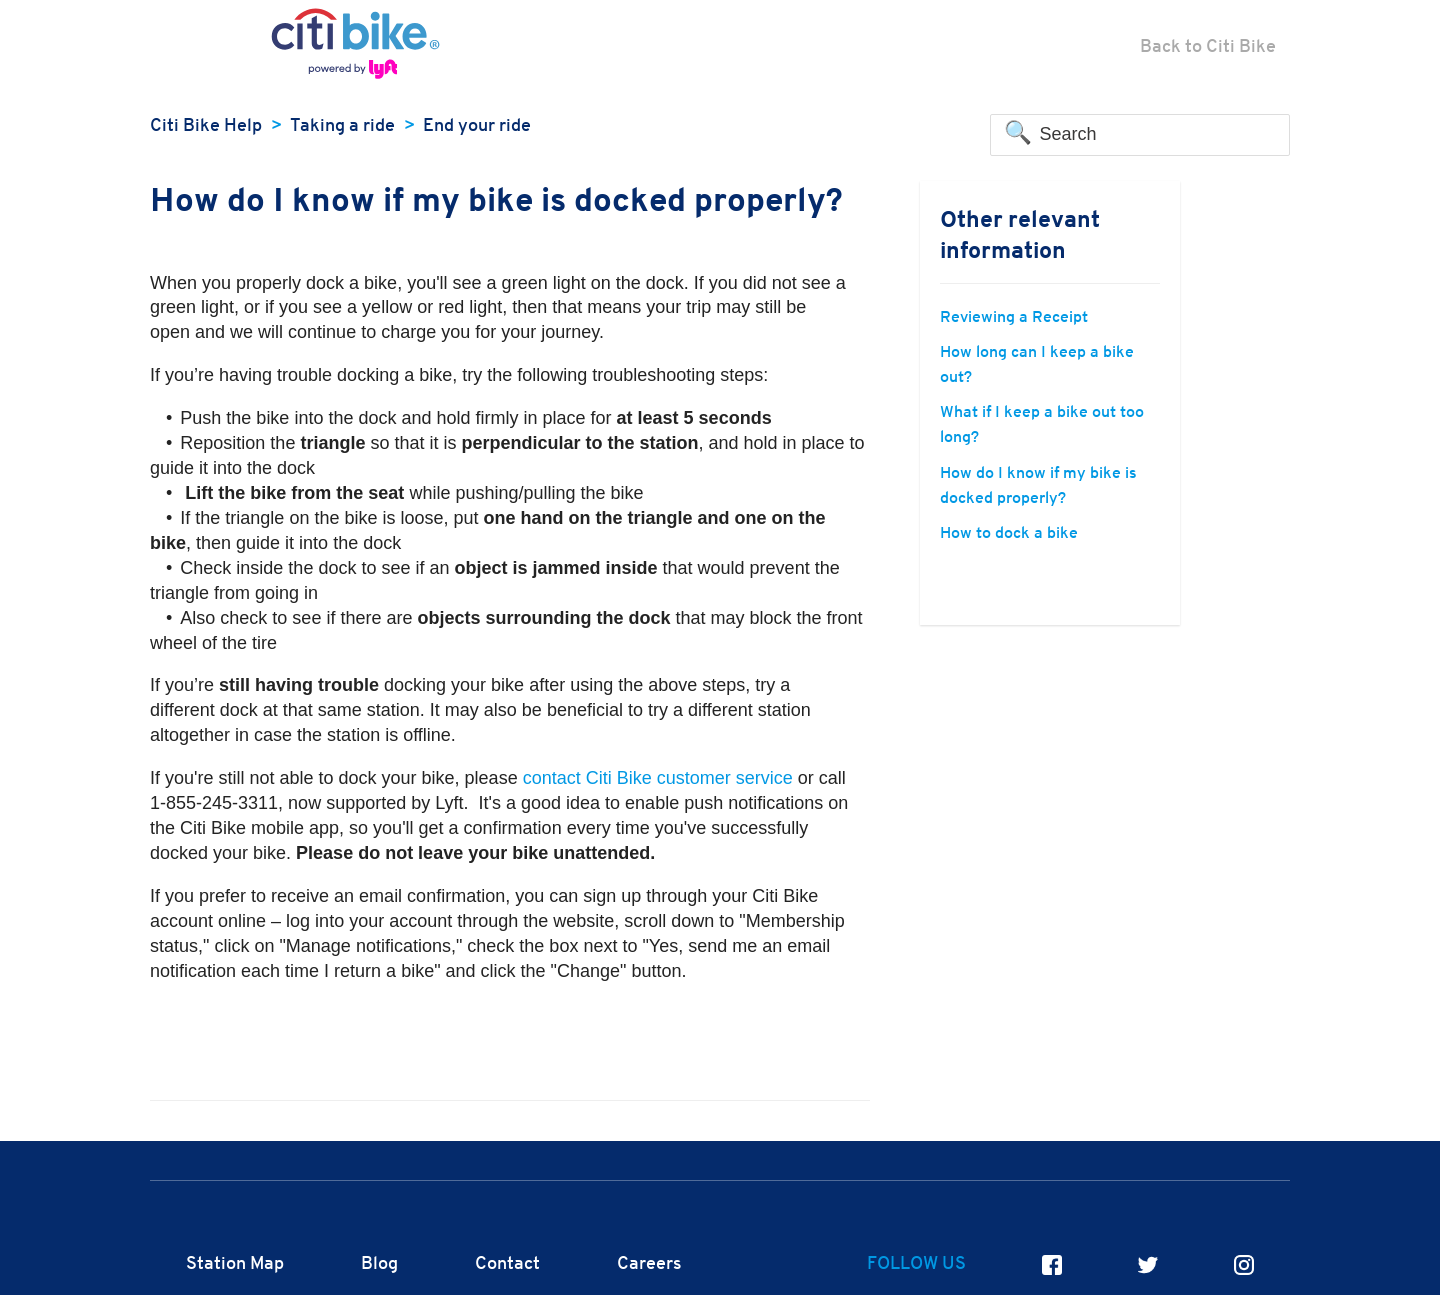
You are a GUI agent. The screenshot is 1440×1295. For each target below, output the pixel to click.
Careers (649, 1264)
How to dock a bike (1009, 534)
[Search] (1140, 135)
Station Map (235, 1264)
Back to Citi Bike (1208, 47)
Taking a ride (342, 126)
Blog (379, 1264)
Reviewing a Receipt (1014, 318)
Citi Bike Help (206, 126)
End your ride (477, 126)
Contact (507, 1264)
